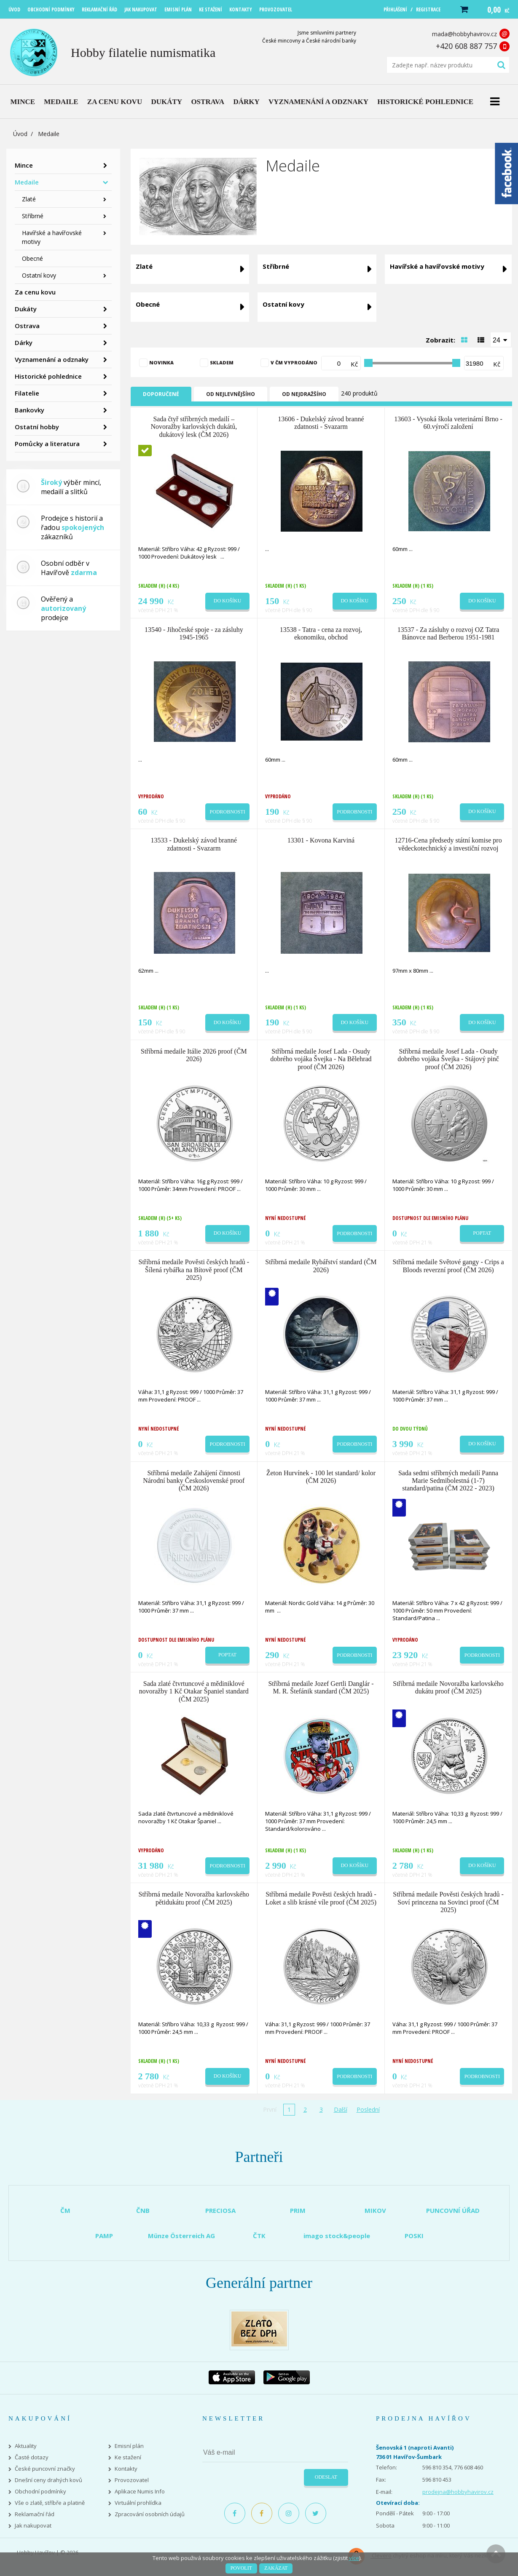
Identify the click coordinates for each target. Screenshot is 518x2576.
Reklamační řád (34, 2514)
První (269, 2109)
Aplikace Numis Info (140, 2491)
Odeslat (326, 2477)
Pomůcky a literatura (47, 443)
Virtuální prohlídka (138, 2503)
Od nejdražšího (304, 394)
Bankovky (29, 410)
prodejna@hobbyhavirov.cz (458, 2492)
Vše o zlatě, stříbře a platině (50, 2503)
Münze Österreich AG (181, 2235)
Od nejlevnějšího (230, 394)
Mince (24, 165)
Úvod (20, 134)
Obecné (32, 258)
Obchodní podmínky (40, 2491)
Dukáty (26, 309)
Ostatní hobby (37, 427)
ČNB (143, 2210)
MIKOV (375, 2210)
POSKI (414, 2235)
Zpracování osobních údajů (150, 2514)
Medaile (27, 182)
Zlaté (29, 199)
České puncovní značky (45, 2469)
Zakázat (275, 2568)
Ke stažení (128, 2457)
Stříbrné (32, 216)
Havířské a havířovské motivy (52, 237)
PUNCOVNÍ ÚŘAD (453, 2210)
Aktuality (26, 2446)
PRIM (298, 2210)
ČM (65, 2210)
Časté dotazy (31, 2457)
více (354, 2558)
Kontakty (126, 2469)
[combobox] (500, 339)
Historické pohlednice (48, 376)
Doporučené (161, 394)
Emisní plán (129, 2446)
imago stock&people (336, 2235)
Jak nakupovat (33, 2526)
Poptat (482, 1233)
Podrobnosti (227, 812)
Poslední (368, 2109)
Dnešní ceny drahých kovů (48, 2480)
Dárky (23, 342)
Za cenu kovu (35, 292)
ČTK (259, 2235)
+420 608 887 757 (466, 46)
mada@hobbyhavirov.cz (464, 34)
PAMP (104, 2235)
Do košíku (228, 601)
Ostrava (27, 325)
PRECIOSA (220, 2210)
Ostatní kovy (39, 275)
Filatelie (27, 393)
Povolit (241, 2568)
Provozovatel (132, 2480)
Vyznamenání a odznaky (52, 359)
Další (340, 2109)
